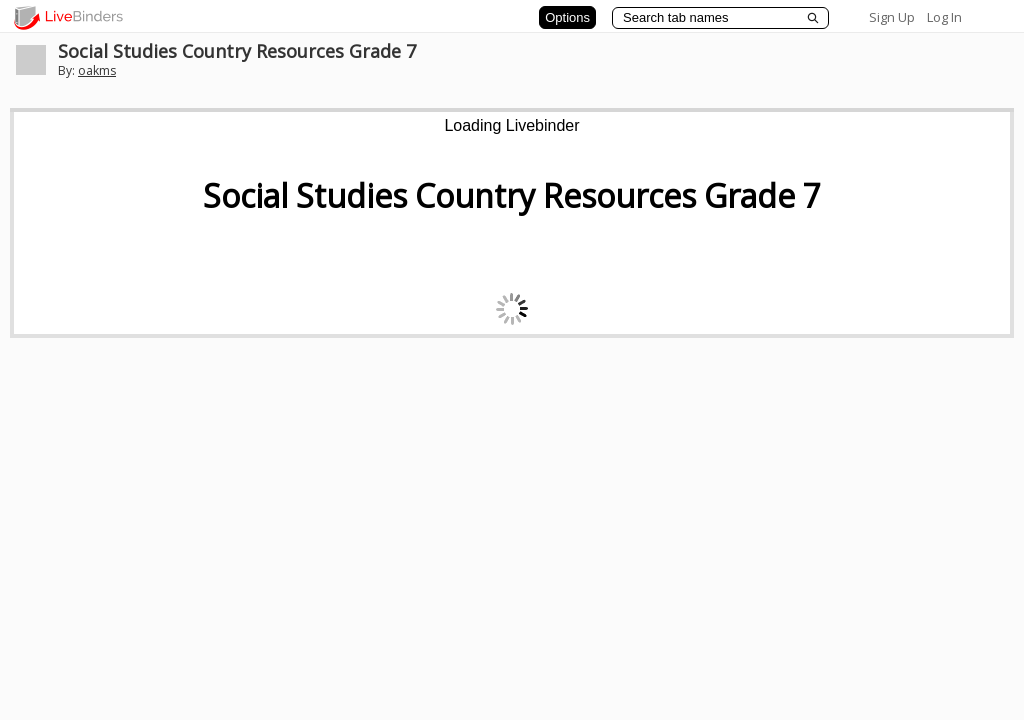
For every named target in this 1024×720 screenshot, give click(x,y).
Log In (944, 17)
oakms (97, 70)
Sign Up (892, 17)
